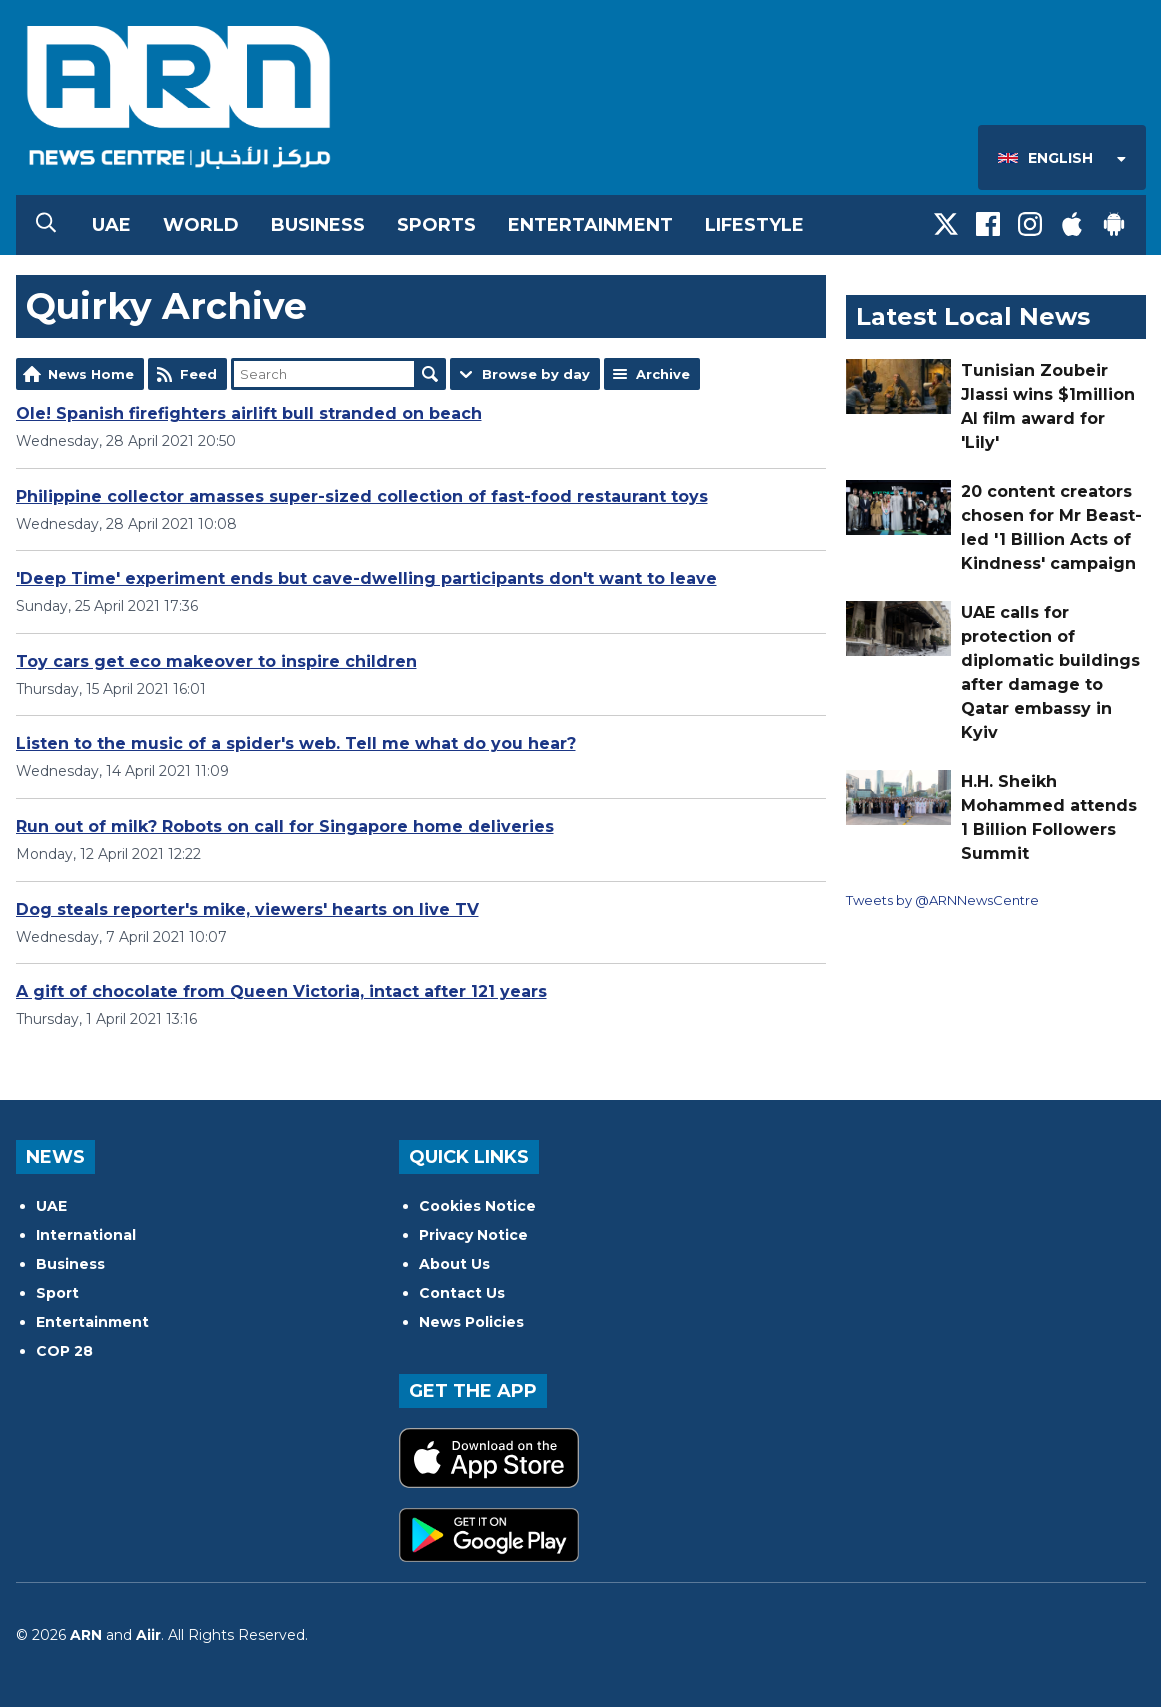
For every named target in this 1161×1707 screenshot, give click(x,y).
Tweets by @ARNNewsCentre (942, 900)
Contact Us (462, 1293)
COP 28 (64, 1351)
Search (430, 374)
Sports (436, 225)
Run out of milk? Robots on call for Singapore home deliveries (285, 826)
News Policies (471, 1322)
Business (318, 225)
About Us (454, 1264)
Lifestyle (754, 225)
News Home (91, 374)
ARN (86, 1635)
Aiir (148, 1635)
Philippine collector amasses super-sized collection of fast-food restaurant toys (362, 496)
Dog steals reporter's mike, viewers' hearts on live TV (247, 909)
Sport (57, 1293)
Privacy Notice (473, 1235)
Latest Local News (973, 316)
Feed (198, 374)
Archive (663, 374)
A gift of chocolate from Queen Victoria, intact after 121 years (281, 991)
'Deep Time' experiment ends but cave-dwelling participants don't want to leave (366, 578)
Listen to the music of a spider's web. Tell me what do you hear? (296, 743)
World (201, 225)
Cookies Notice (477, 1206)
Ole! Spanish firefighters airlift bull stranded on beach (249, 413)
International (86, 1235)
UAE (111, 225)
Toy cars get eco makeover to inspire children (216, 661)
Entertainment (590, 225)
